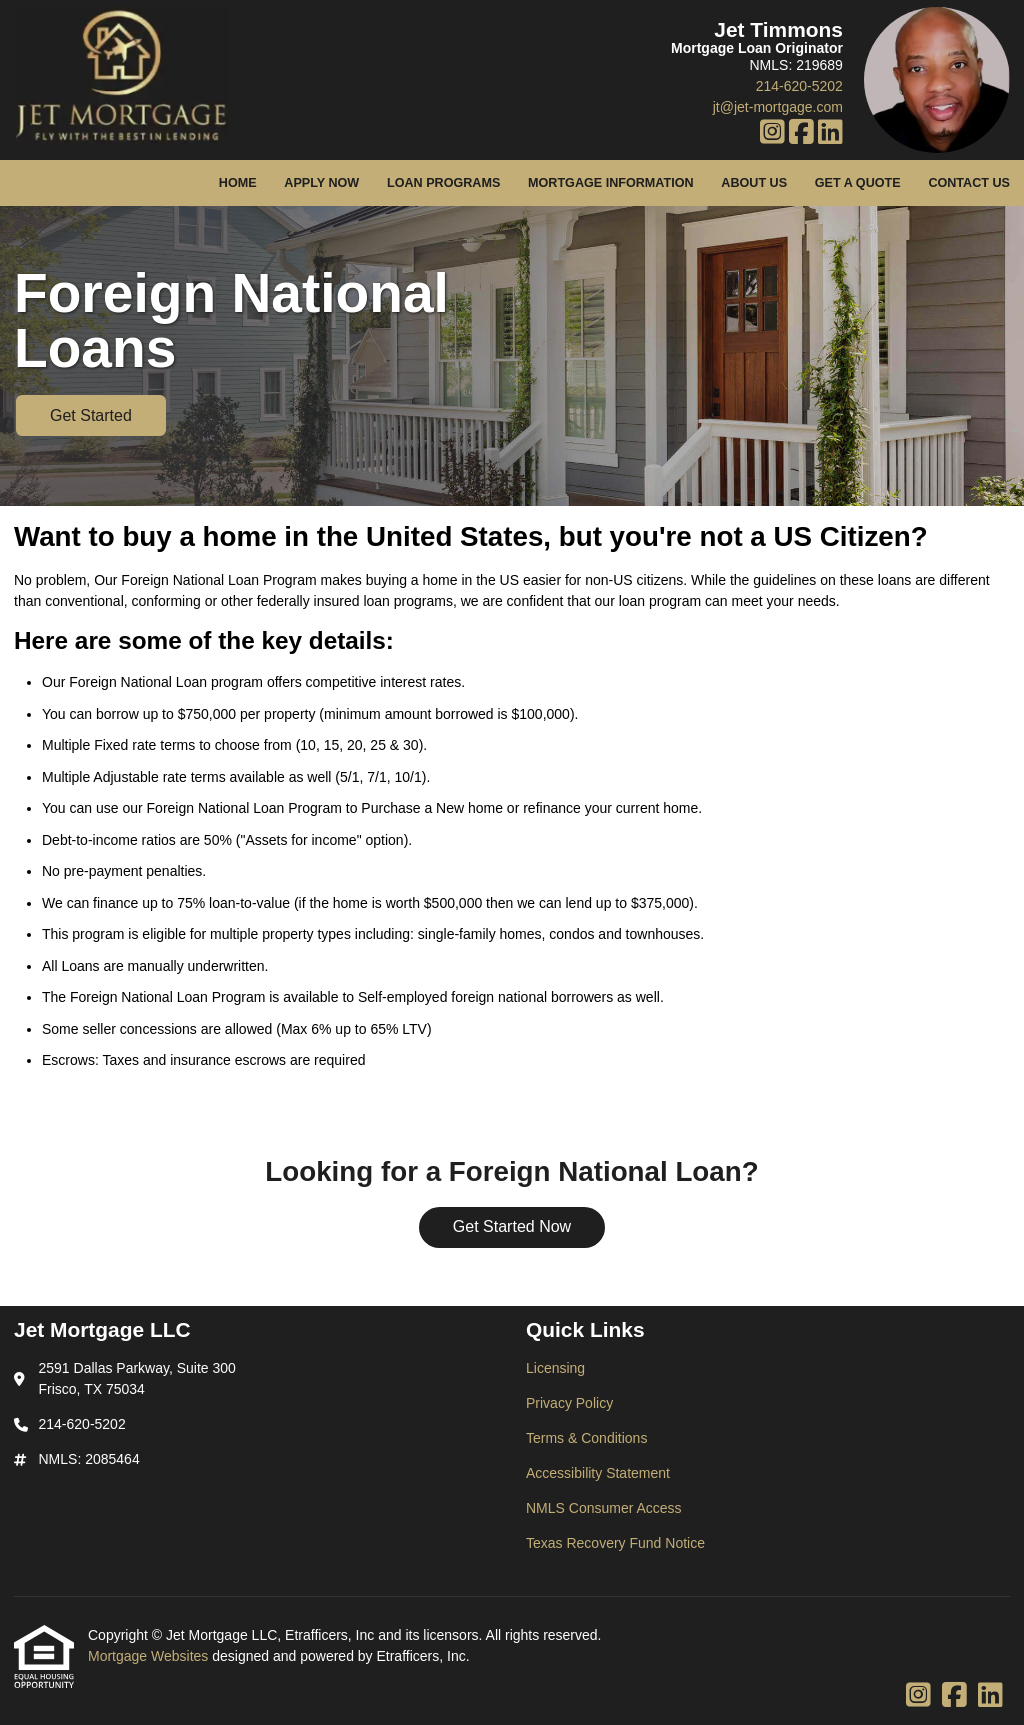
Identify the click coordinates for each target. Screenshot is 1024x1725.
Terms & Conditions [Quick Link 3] (586, 1438)
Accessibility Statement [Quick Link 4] (598, 1473)
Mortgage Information (611, 183)
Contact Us (969, 183)
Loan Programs (443, 183)
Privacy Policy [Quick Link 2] (569, 1403)
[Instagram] (772, 133)
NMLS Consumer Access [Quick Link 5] (604, 1508)
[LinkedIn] (830, 133)
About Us (754, 183)
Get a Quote (858, 183)
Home (238, 183)
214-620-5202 (799, 86)
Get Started (91, 415)
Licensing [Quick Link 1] (555, 1368)
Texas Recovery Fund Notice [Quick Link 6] (615, 1543)
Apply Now (321, 183)
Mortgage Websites (150, 1656)
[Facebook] (801, 133)
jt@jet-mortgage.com (778, 107)
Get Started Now (512, 1226)
